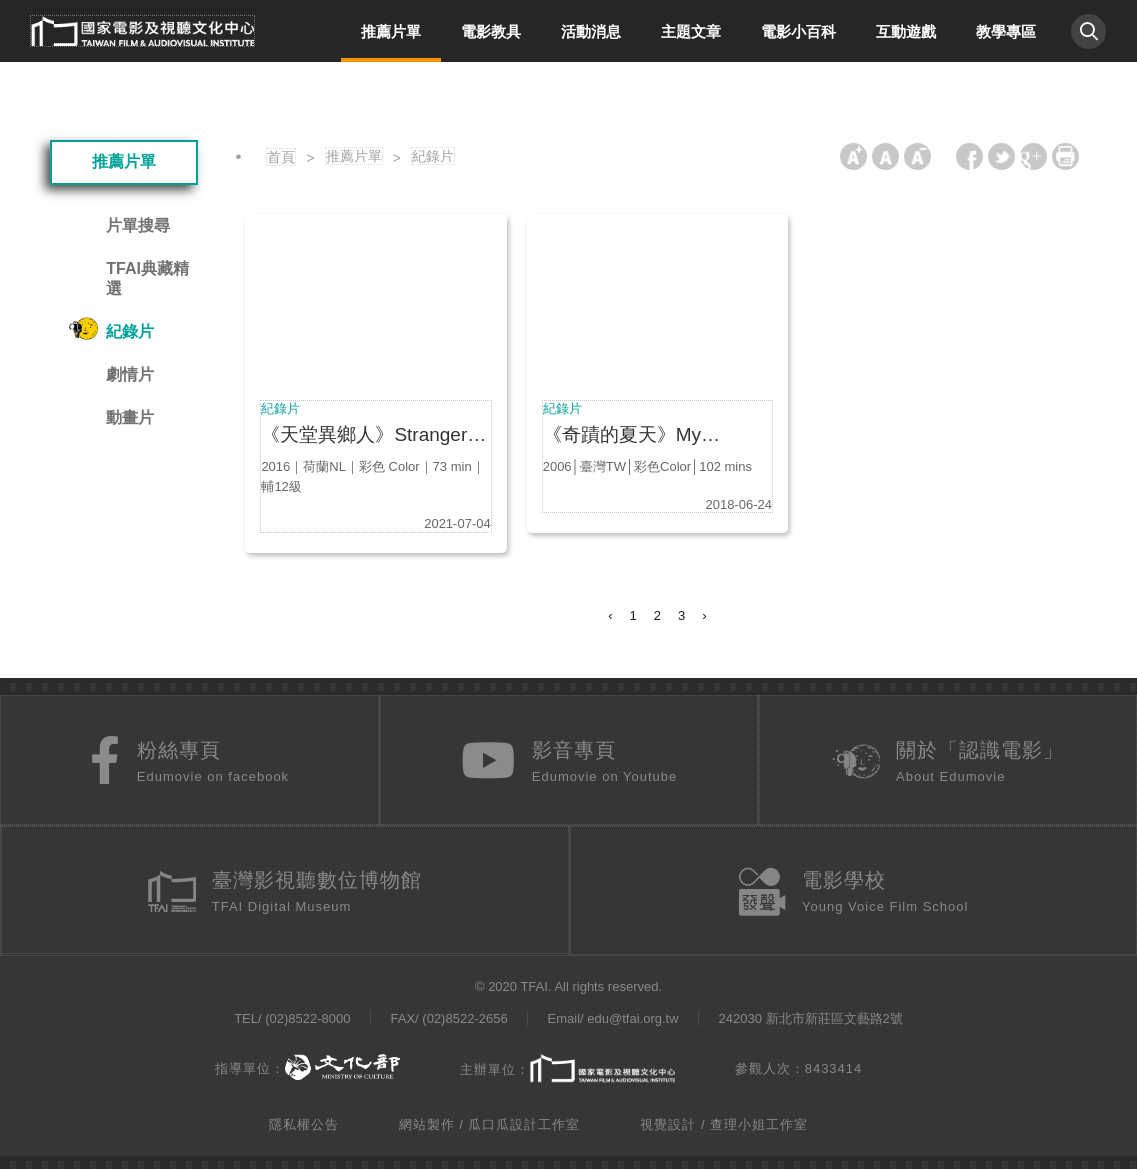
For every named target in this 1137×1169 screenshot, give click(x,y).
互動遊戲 (906, 31)
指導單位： (307, 1063)
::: (12, 23)
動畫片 (130, 417)
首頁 (281, 157)
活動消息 (591, 31)
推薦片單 (391, 31)
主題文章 (691, 31)
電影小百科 (798, 31)
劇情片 (130, 374)
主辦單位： (567, 1065)
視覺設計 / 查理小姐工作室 (724, 1120)
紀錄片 (130, 331)
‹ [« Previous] (610, 615)
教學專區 (1006, 31)
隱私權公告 (304, 1120)
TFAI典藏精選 (147, 279)
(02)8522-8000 (307, 1016)
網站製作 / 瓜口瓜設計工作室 (490, 1120)
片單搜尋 (138, 225)
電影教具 (491, 31)
